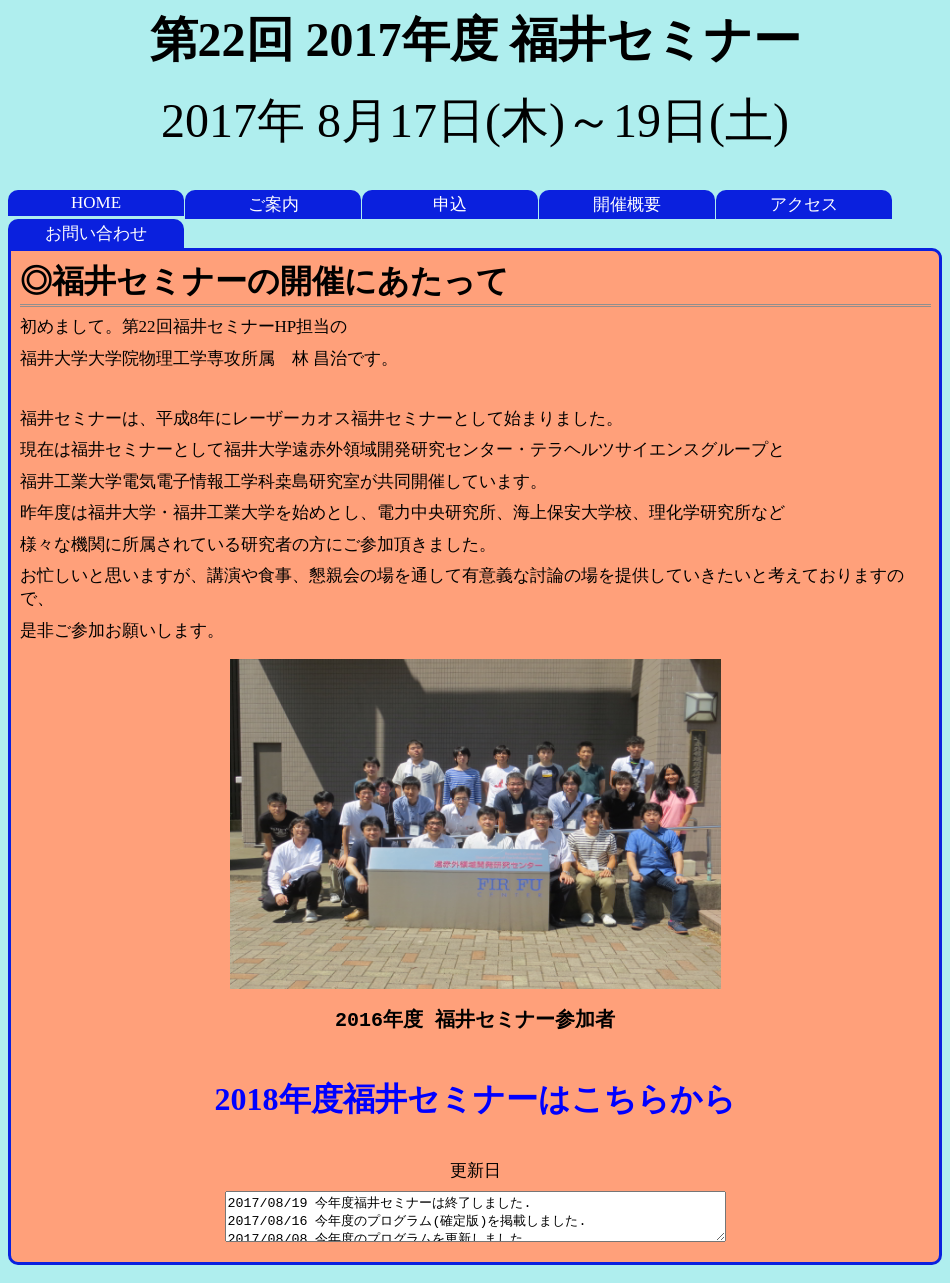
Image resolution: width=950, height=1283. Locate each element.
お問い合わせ (96, 233)
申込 (450, 204)
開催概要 (627, 204)
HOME (96, 202)
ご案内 (273, 204)
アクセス (804, 204)
